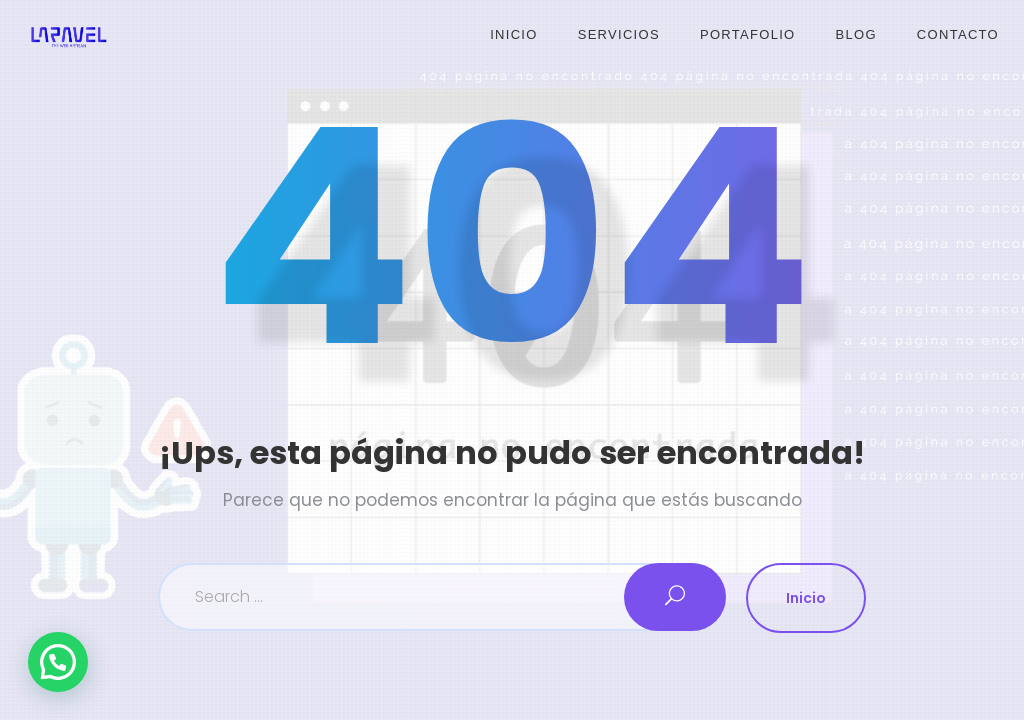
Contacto (958, 34)
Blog (856, 34)
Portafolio (748, 34)
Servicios (619, 34)
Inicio (514, 34)
